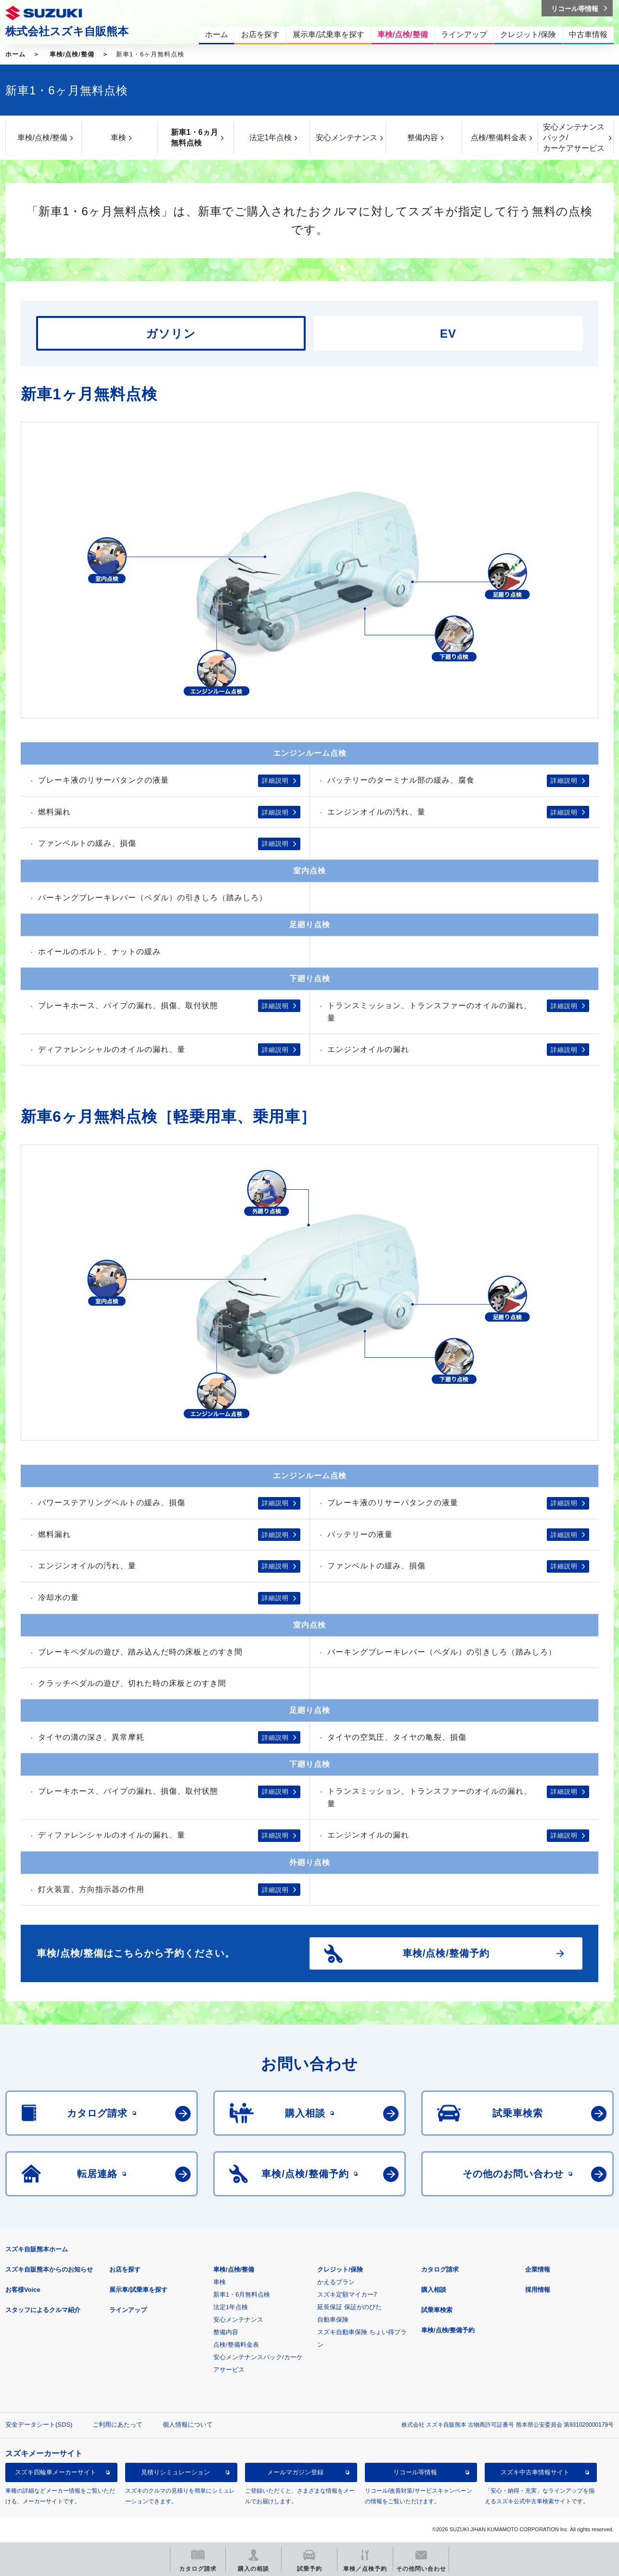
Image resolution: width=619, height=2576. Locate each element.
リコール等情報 (415, 2472)
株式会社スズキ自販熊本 (67, 31)
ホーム (15, 54)
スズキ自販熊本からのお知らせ (49, 2269)
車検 (118, 137)
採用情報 (537, 2289)
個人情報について (188, 2424)
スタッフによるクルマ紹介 (42, 2309)
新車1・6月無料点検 (241, 2294)
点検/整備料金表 (499, 137)
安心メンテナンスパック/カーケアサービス (574, 137)
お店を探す (125, 2269)
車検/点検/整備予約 (448, 2330)
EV (448, 333)
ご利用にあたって (117, 2424)
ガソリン (171, 333)
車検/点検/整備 (72, 54)
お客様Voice (22, 2289)
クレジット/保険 (340, 2269)
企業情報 (537, 2269)
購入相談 (433, 2289)
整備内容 (422, 137)
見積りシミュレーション (175, 2472)
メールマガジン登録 (295, 2472)
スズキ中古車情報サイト (535, 2472)
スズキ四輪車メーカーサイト (55, 2472)
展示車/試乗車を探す (138, 2289)
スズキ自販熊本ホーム (36, 2249)
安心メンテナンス (346, 137)
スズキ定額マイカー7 (347, 2294)
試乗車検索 (436, 2309)
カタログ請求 (440, 2269)
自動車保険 (332, 2319)
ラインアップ (128, 2309)
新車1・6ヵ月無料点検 (194, 137)
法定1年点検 (270, 137)
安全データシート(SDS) (38, 2424)
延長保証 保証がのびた (349, 2307)
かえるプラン (336, 2282)
